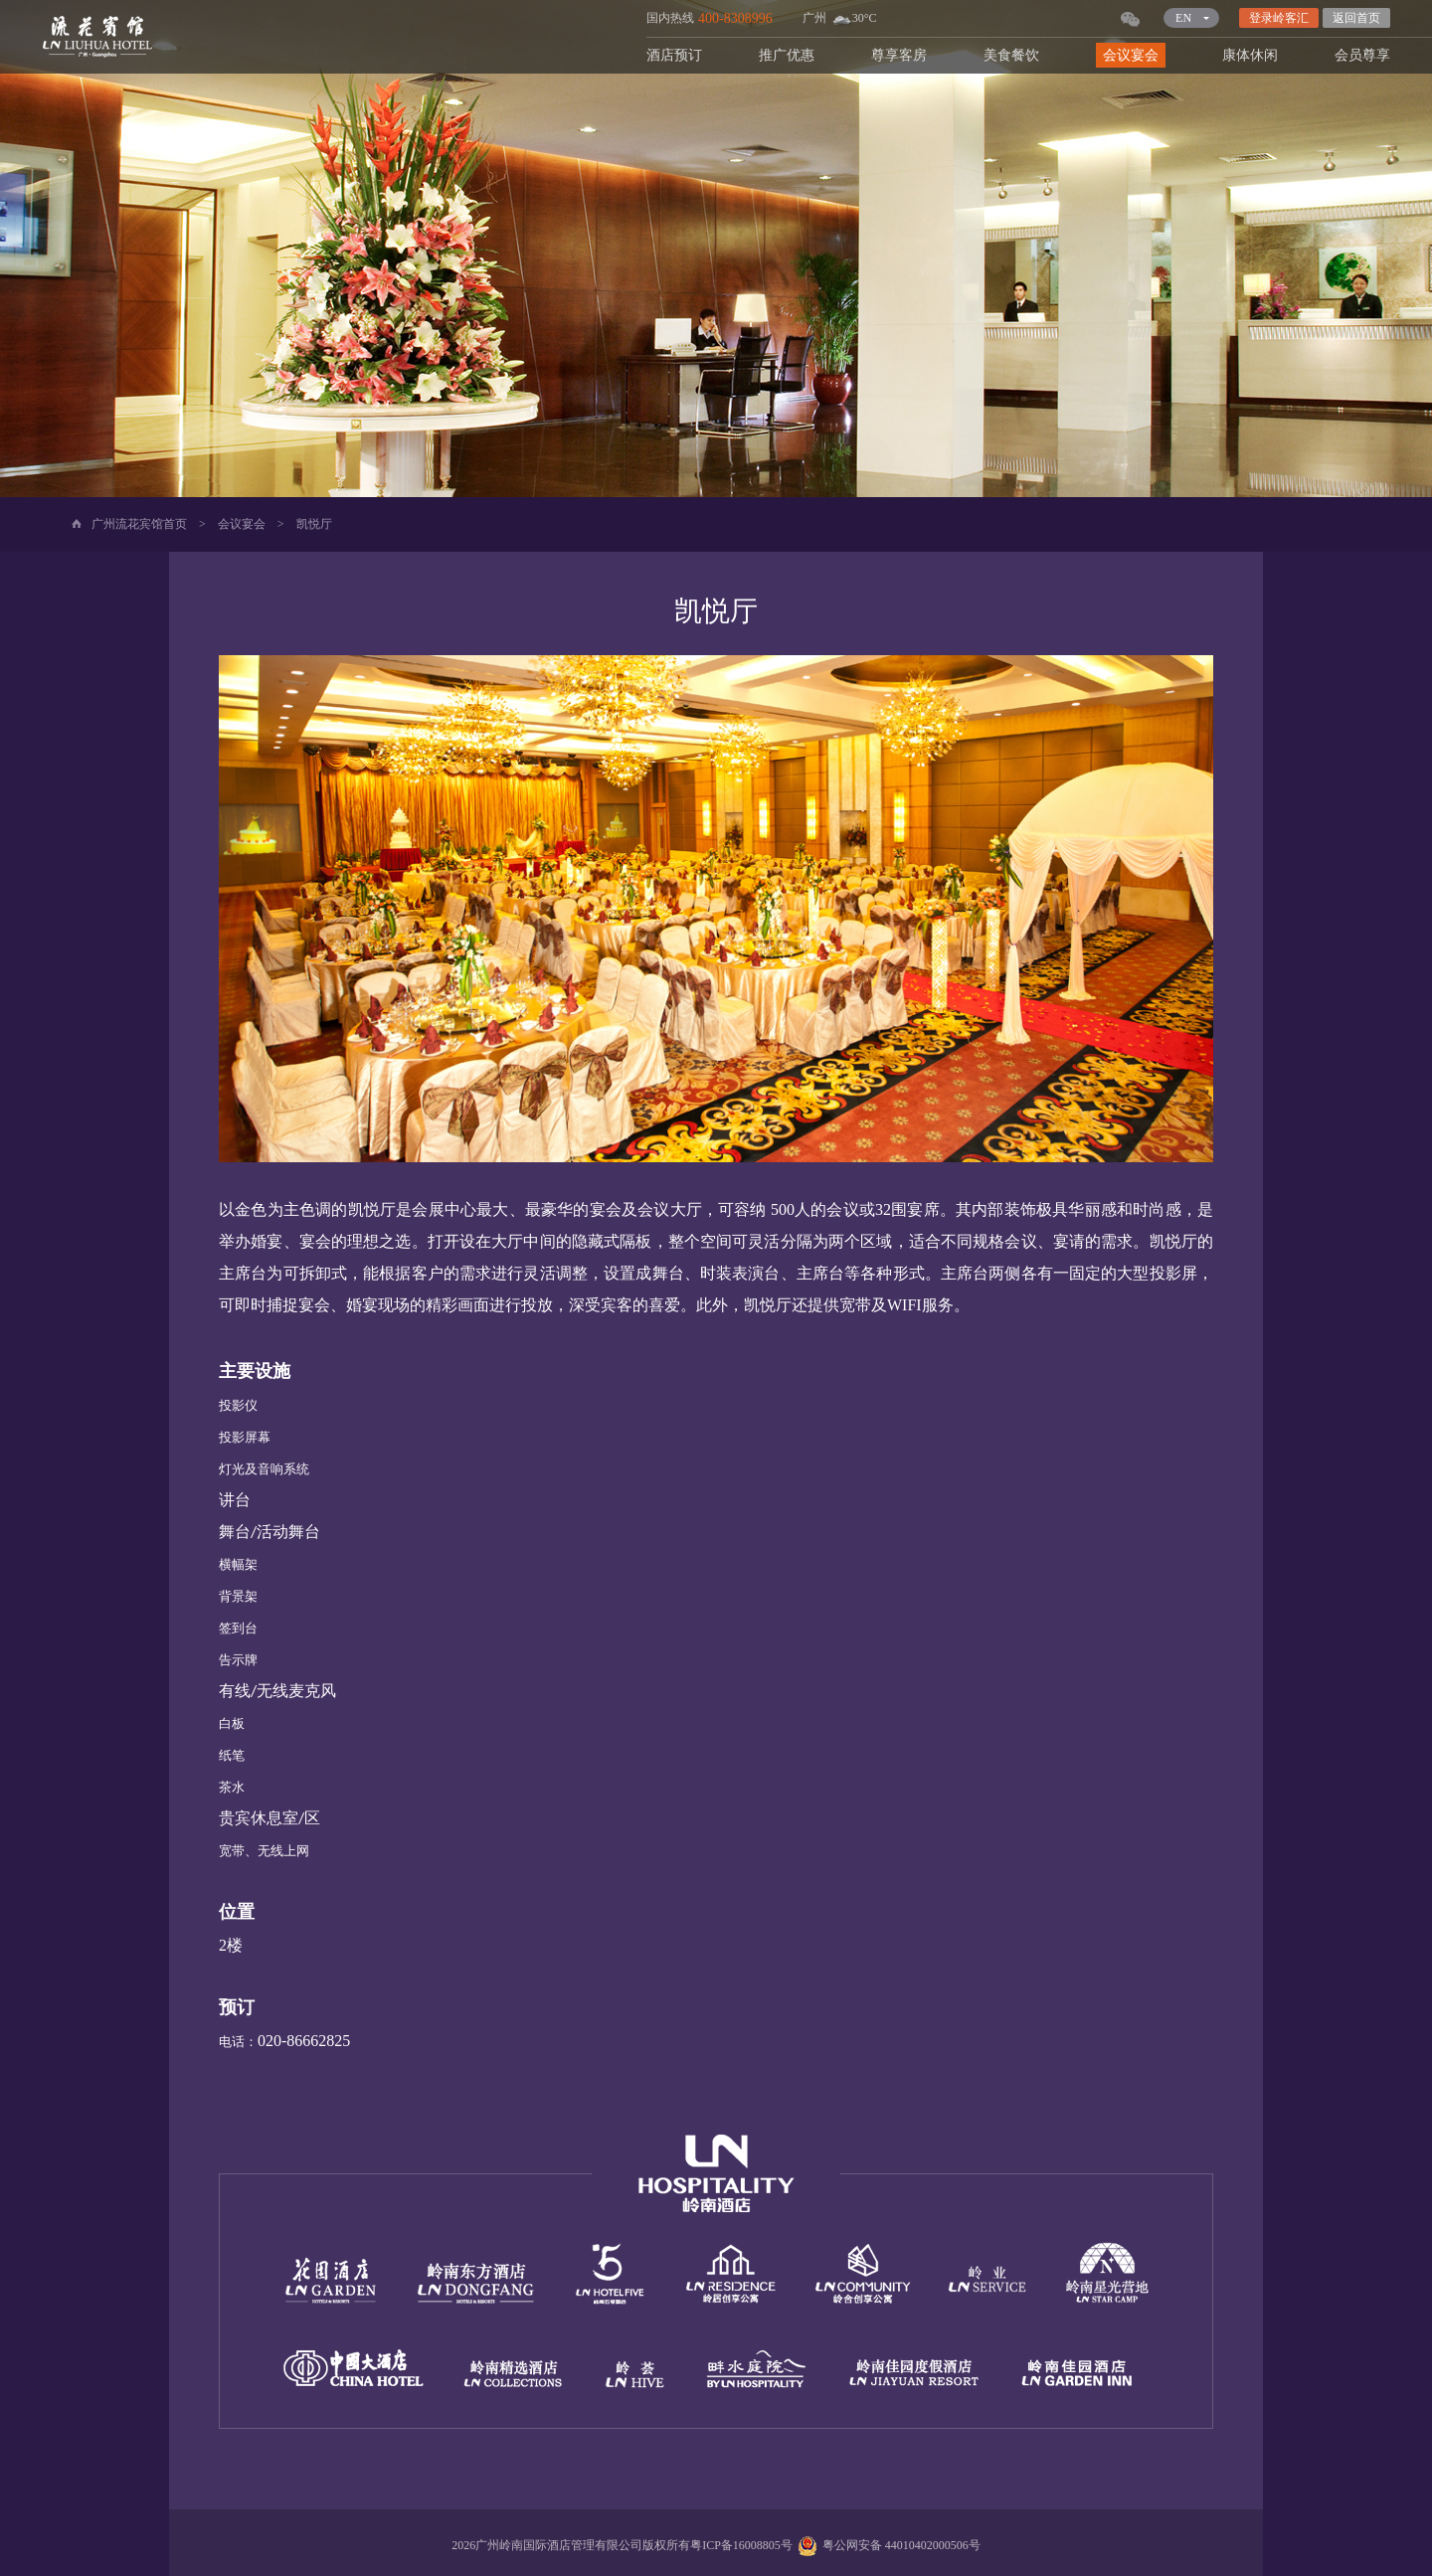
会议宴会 (1131, 55)
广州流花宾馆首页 (139, 524)
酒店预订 (674, 55)
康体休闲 (1250, 55)
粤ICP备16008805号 (741, 2545)
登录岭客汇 (1279, 18)
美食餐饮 (1011, 55)
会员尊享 (1362, 55)
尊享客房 (899, 55)
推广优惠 (786, 55)
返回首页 (1356, 18)
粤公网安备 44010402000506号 (887, 2545)
